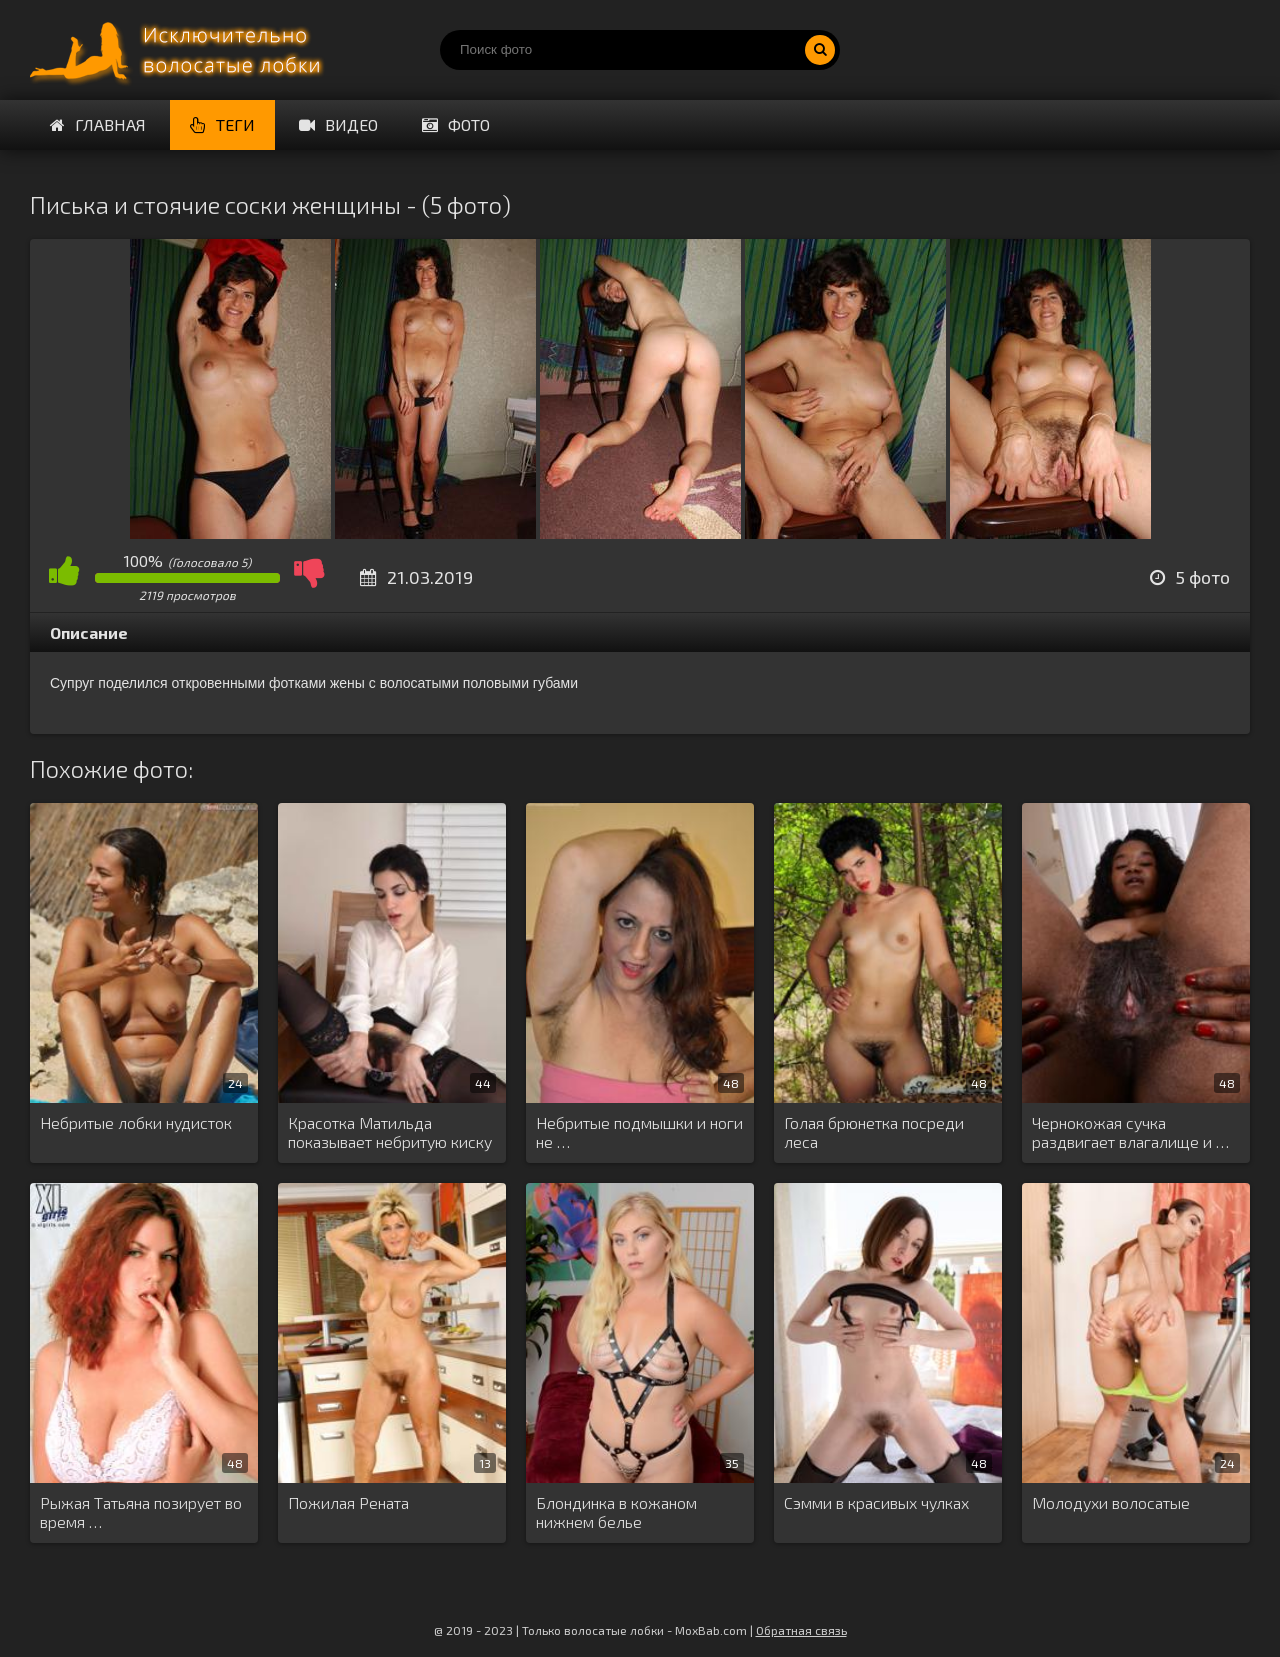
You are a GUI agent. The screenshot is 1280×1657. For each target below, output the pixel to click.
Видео (338, 124)
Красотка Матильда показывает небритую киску (390, 1132)
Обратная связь (801, 1630)
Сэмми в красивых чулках (876, 1502)
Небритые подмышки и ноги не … (639, 1132)
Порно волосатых (180, 50)
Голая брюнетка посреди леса (874, 1132)
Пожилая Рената (348, 1502)
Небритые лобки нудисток (136, 1122)
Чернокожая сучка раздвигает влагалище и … (1130, 1132)
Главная (98, 124)
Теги (222, 124)
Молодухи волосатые (1111, 1502)
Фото (456, 124)
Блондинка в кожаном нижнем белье (616, 1512)
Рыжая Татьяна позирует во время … (141, 1512)
